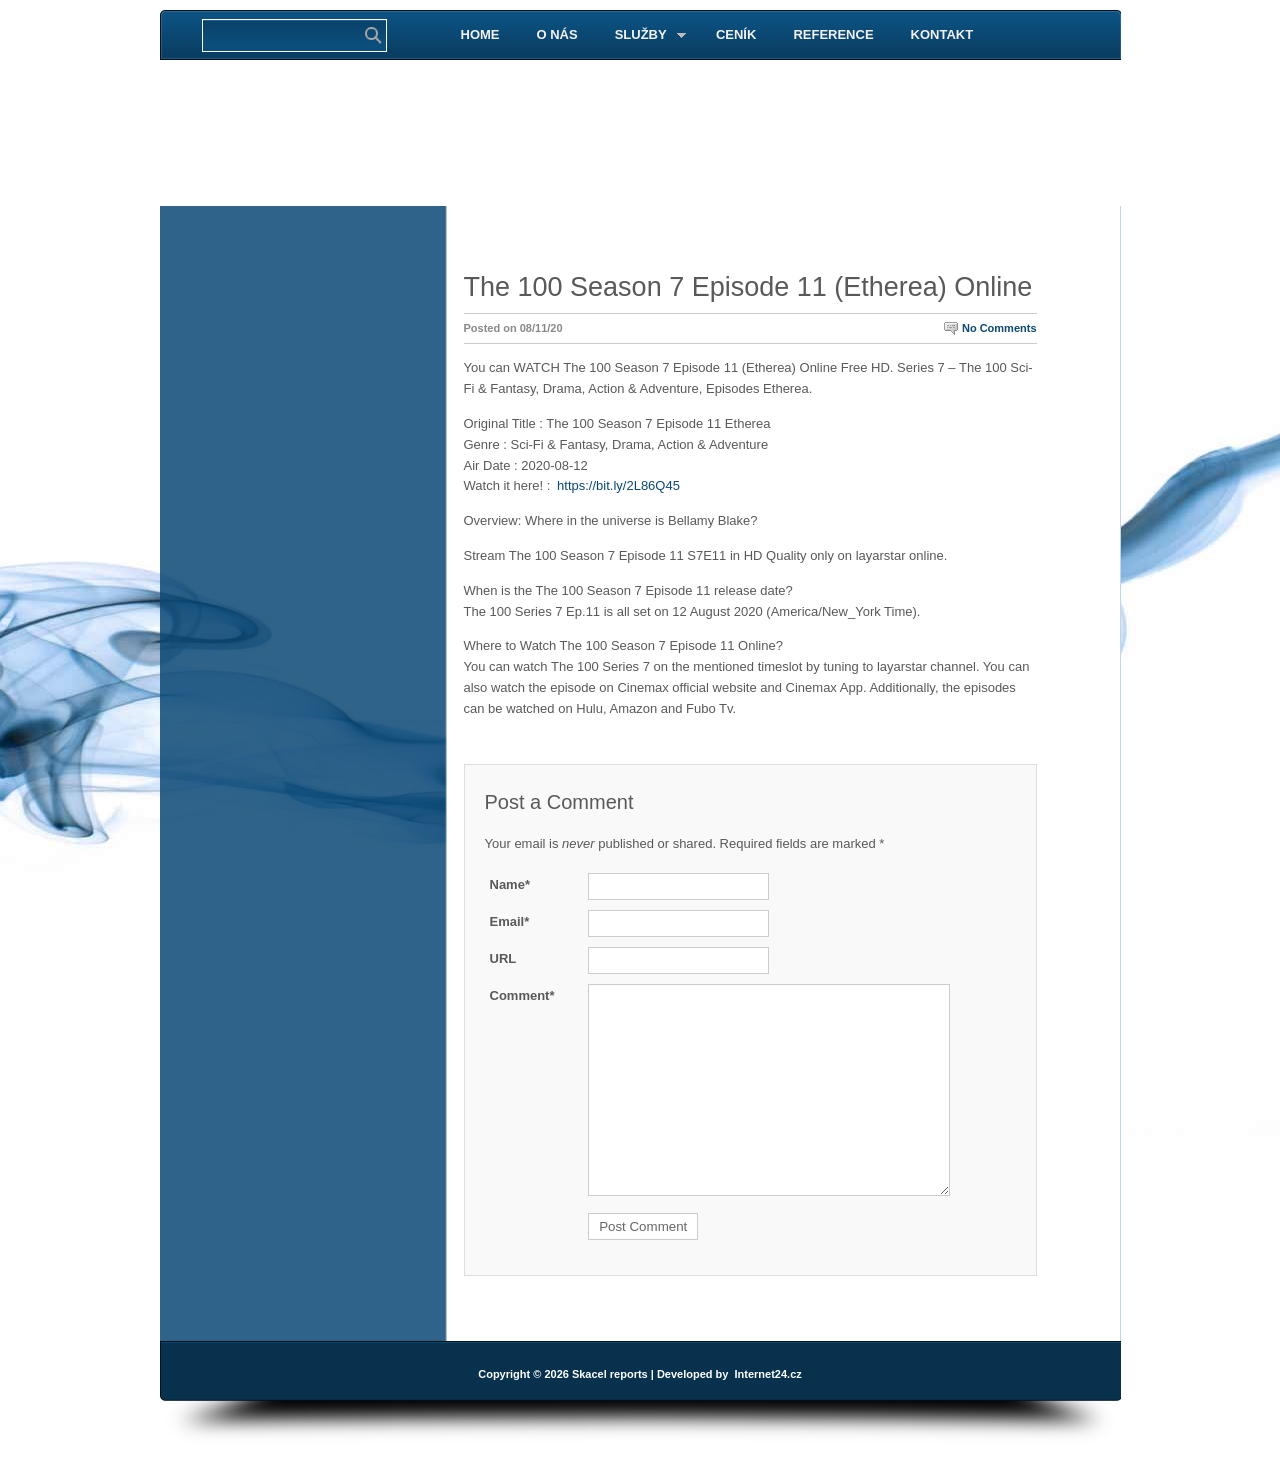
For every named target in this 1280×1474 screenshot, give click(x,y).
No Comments (999, 328)
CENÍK (736, 34)
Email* (510, 921)
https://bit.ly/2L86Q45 (618, 485)
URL (503, 958)
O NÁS (557, 34)
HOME (480, 34)
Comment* (522, 995)
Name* (510, 884)
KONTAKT (942, 34)
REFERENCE (833, 34)
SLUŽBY (642, 35)
